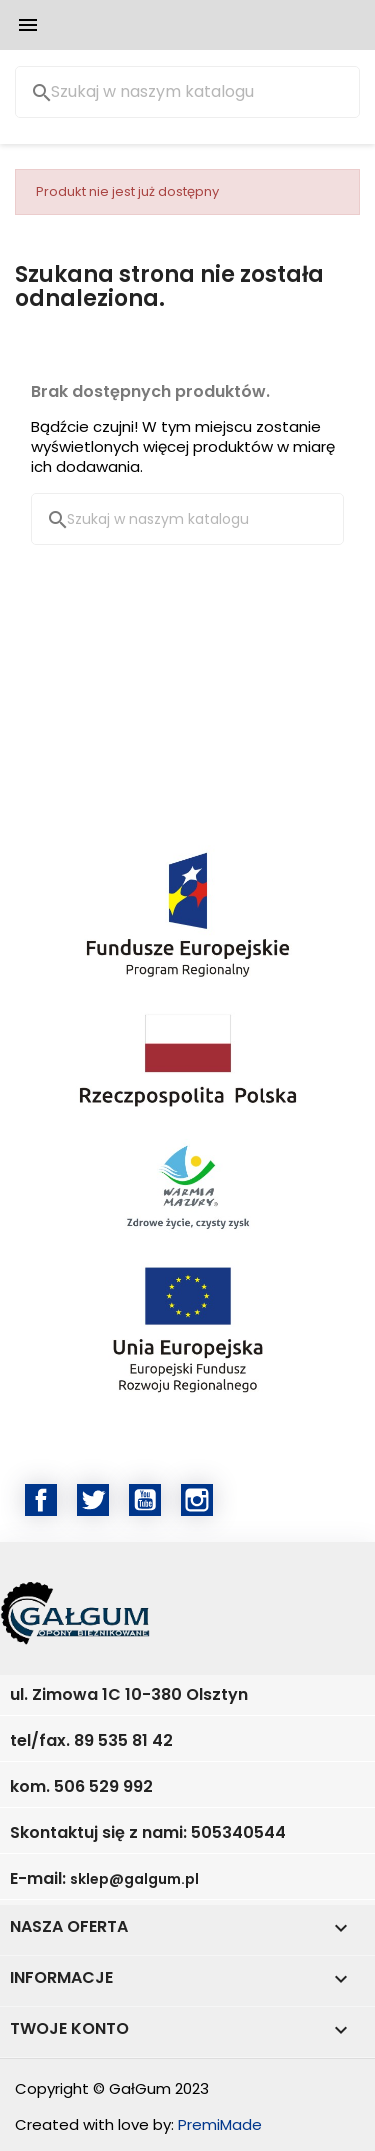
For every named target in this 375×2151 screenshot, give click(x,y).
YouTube (145, 1500)
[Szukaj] (187, 92)
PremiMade (220, 2124)
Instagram (197, 1500)
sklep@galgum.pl (134, 1879)
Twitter (93, 1500)
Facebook (41, 1500)
